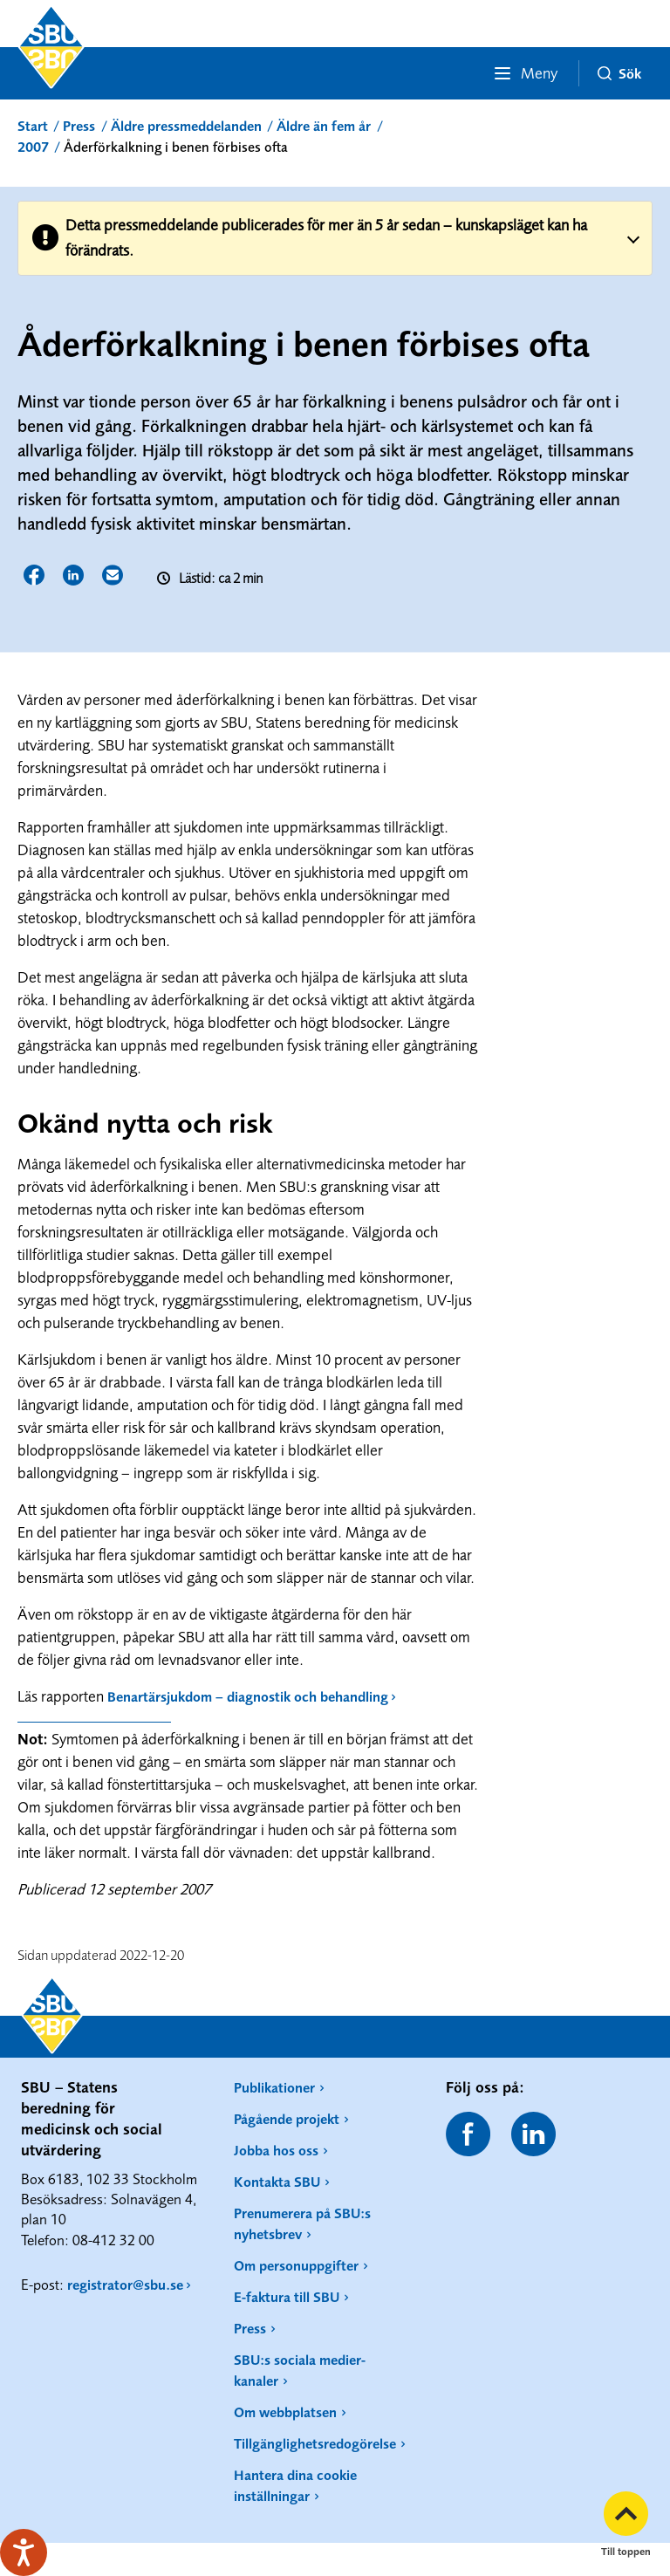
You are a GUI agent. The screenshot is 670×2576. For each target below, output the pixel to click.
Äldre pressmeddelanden (186, 125)
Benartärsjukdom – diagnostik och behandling (247, 1696)
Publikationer (274, 2087)
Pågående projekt (286, 2118)
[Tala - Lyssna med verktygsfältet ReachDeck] (23, 2552)
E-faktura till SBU (286, 2296)
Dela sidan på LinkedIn (74, 576)
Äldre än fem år (324, 125)
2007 (33, 146)
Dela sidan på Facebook (35, 576)
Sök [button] (619, 73)
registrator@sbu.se (125, 2284)
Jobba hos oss (276, 2150)
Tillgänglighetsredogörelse (315, 2443)
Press (79, 125)
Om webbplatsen (285, 2412)
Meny (524, 73)
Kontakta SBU (277, 2181)
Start (32, 125)
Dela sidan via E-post (114, 576)
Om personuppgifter (296, 2265)
